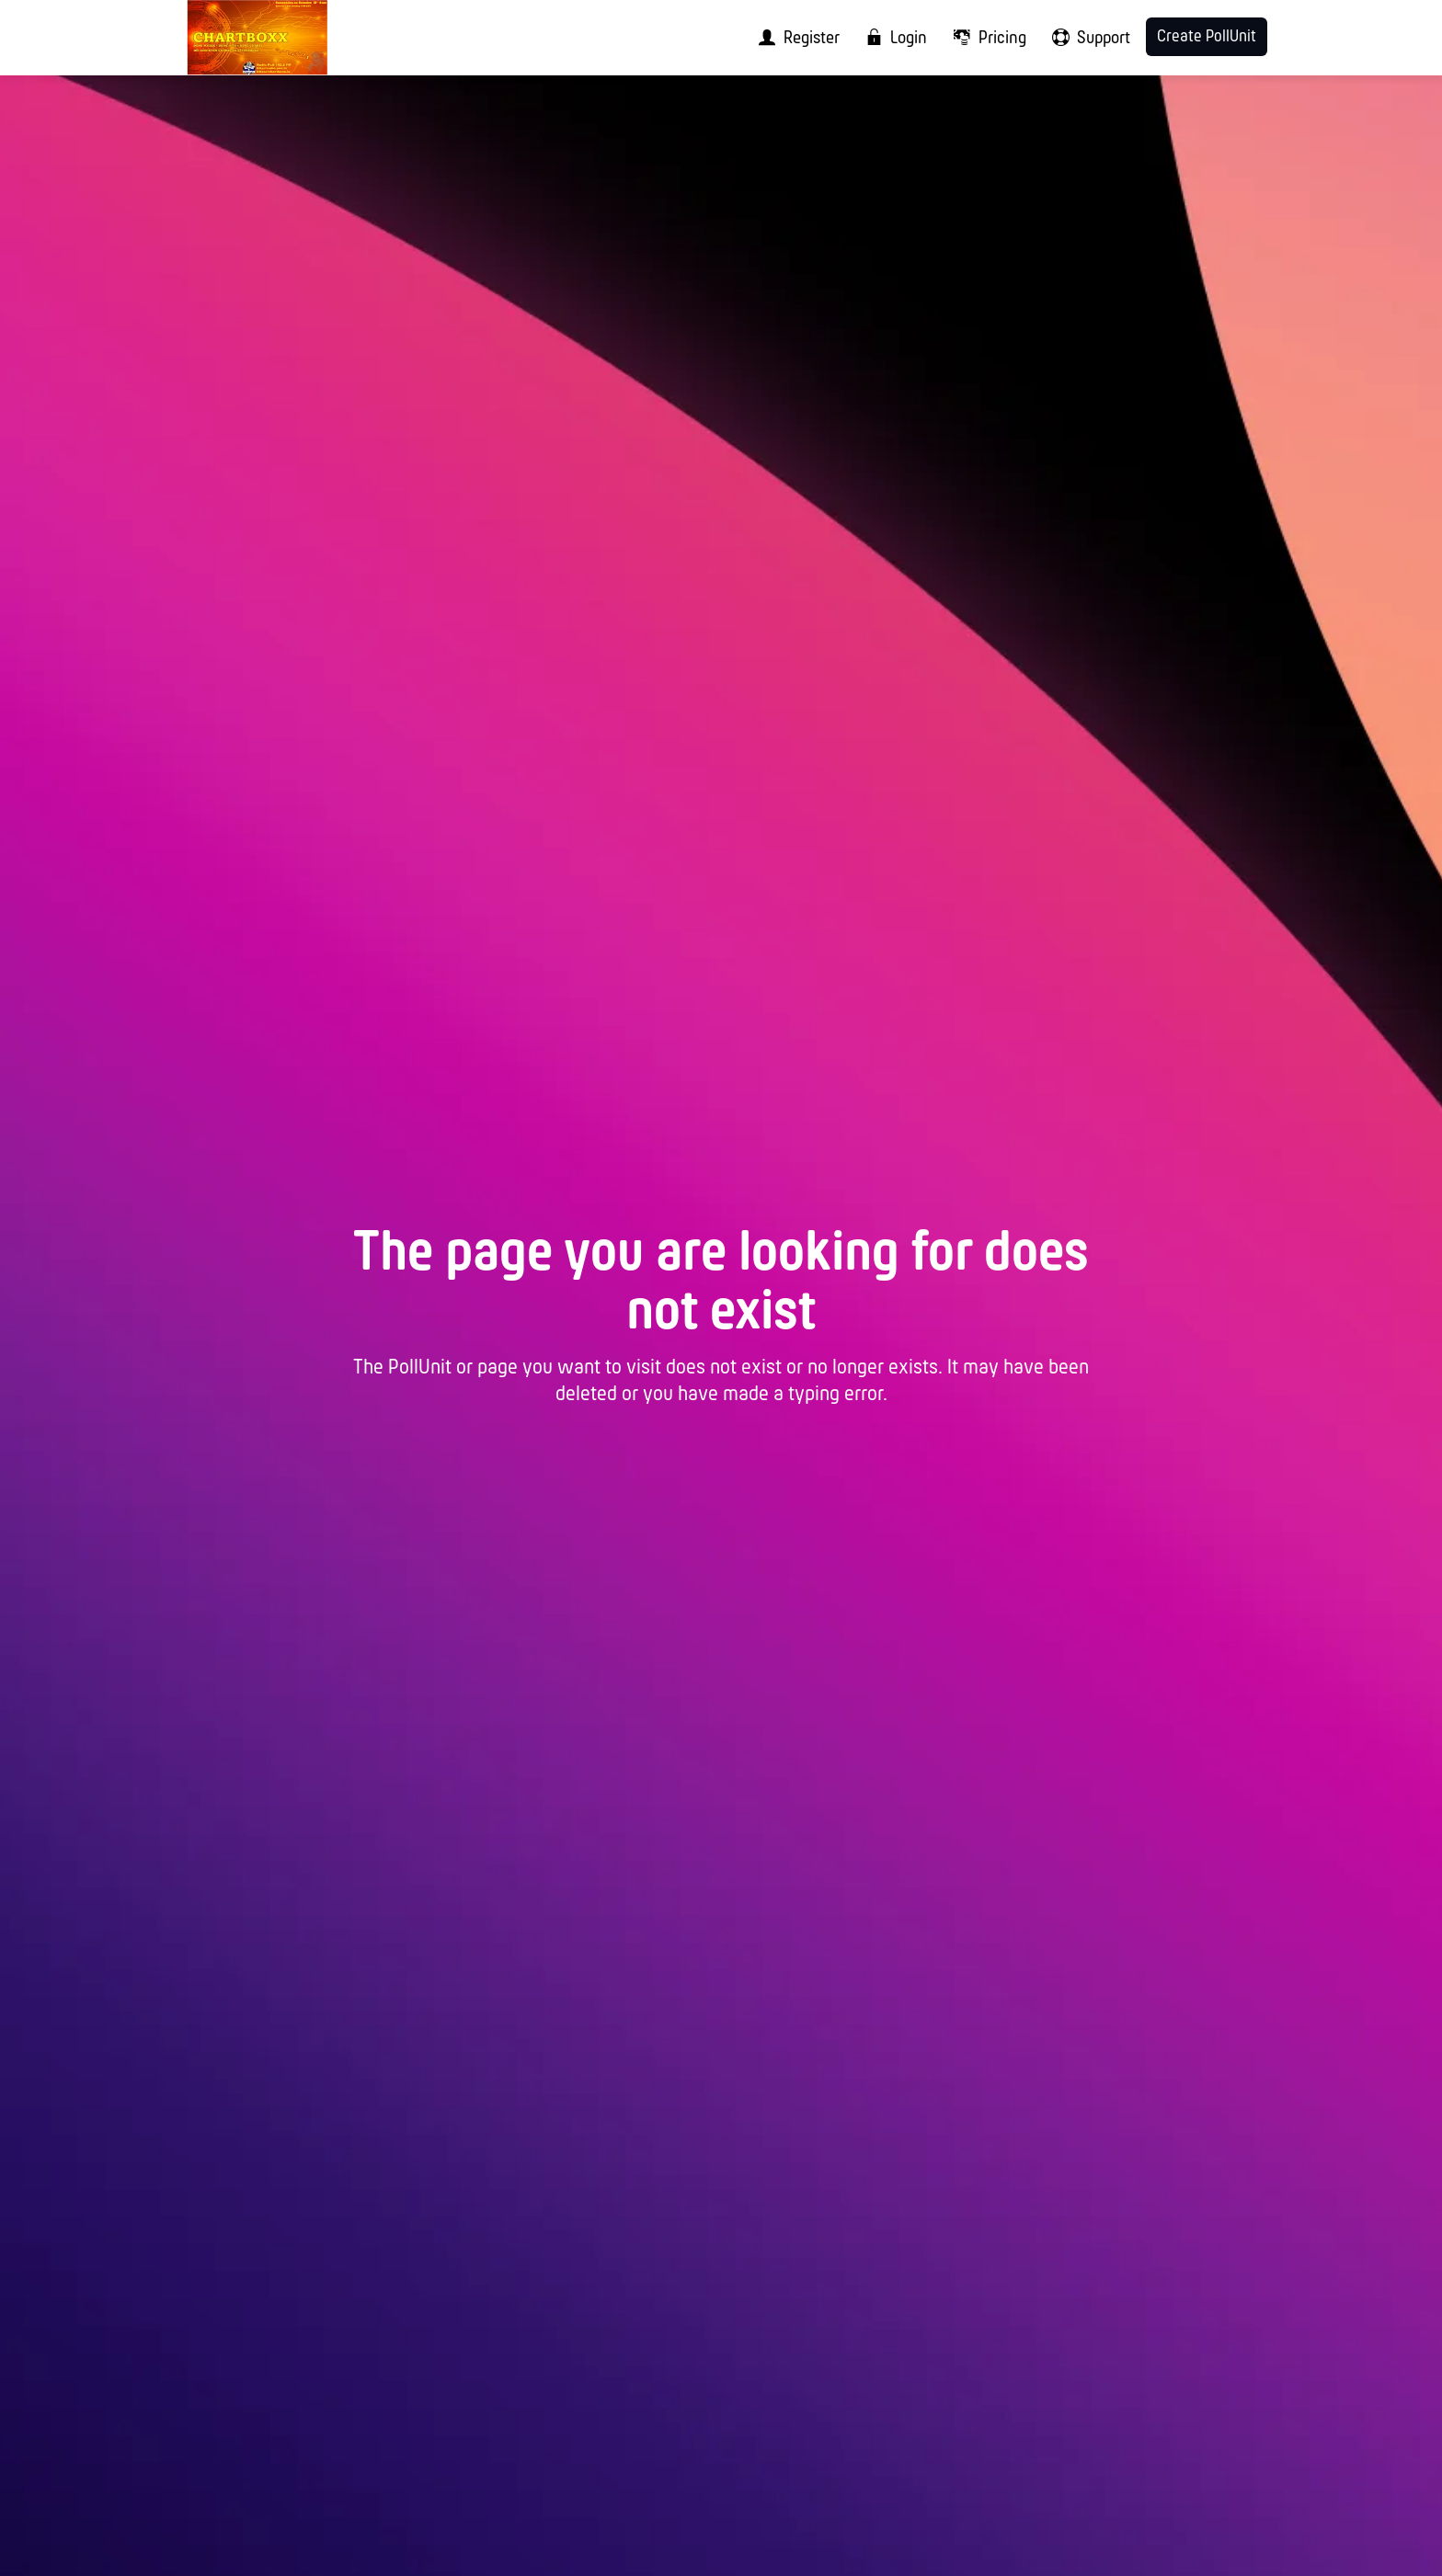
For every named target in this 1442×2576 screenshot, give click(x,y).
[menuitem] (793, 37)
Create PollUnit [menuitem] (1206, 37)
